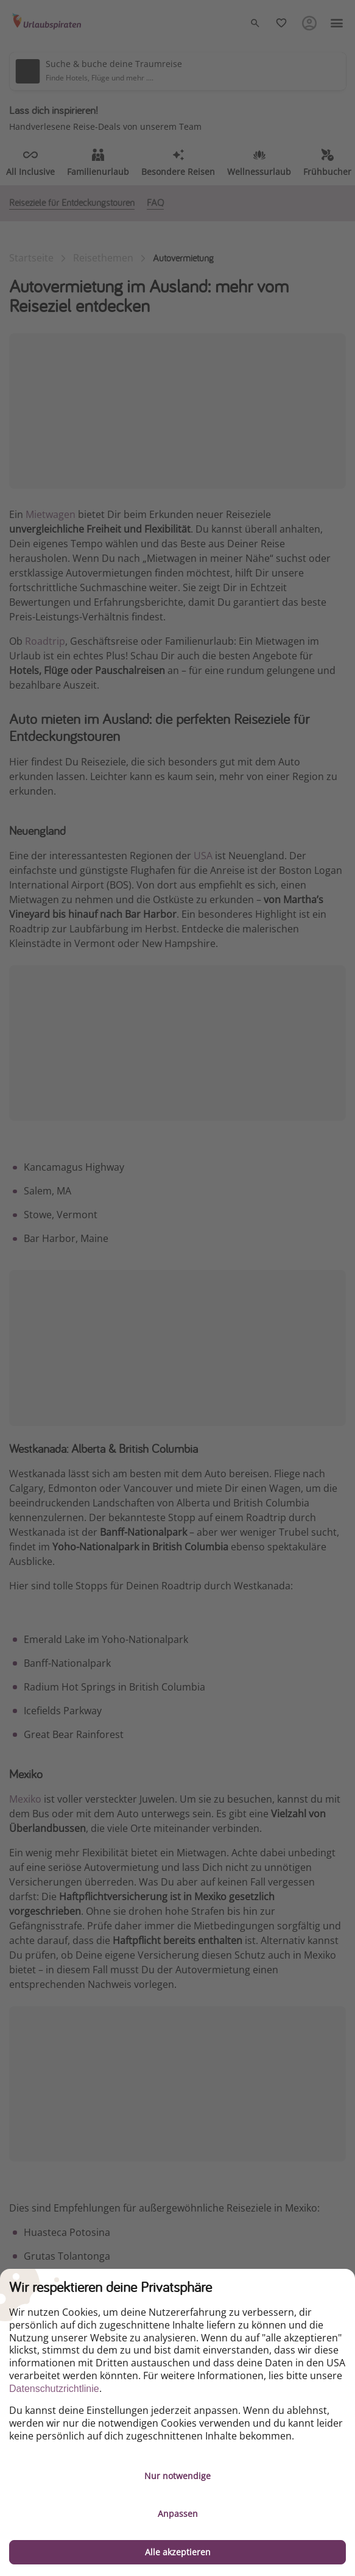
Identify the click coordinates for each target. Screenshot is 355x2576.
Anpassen (178, 2513)
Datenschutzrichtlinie (54, 2388)
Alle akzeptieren (178, 2552)
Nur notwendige (177, 2476)
